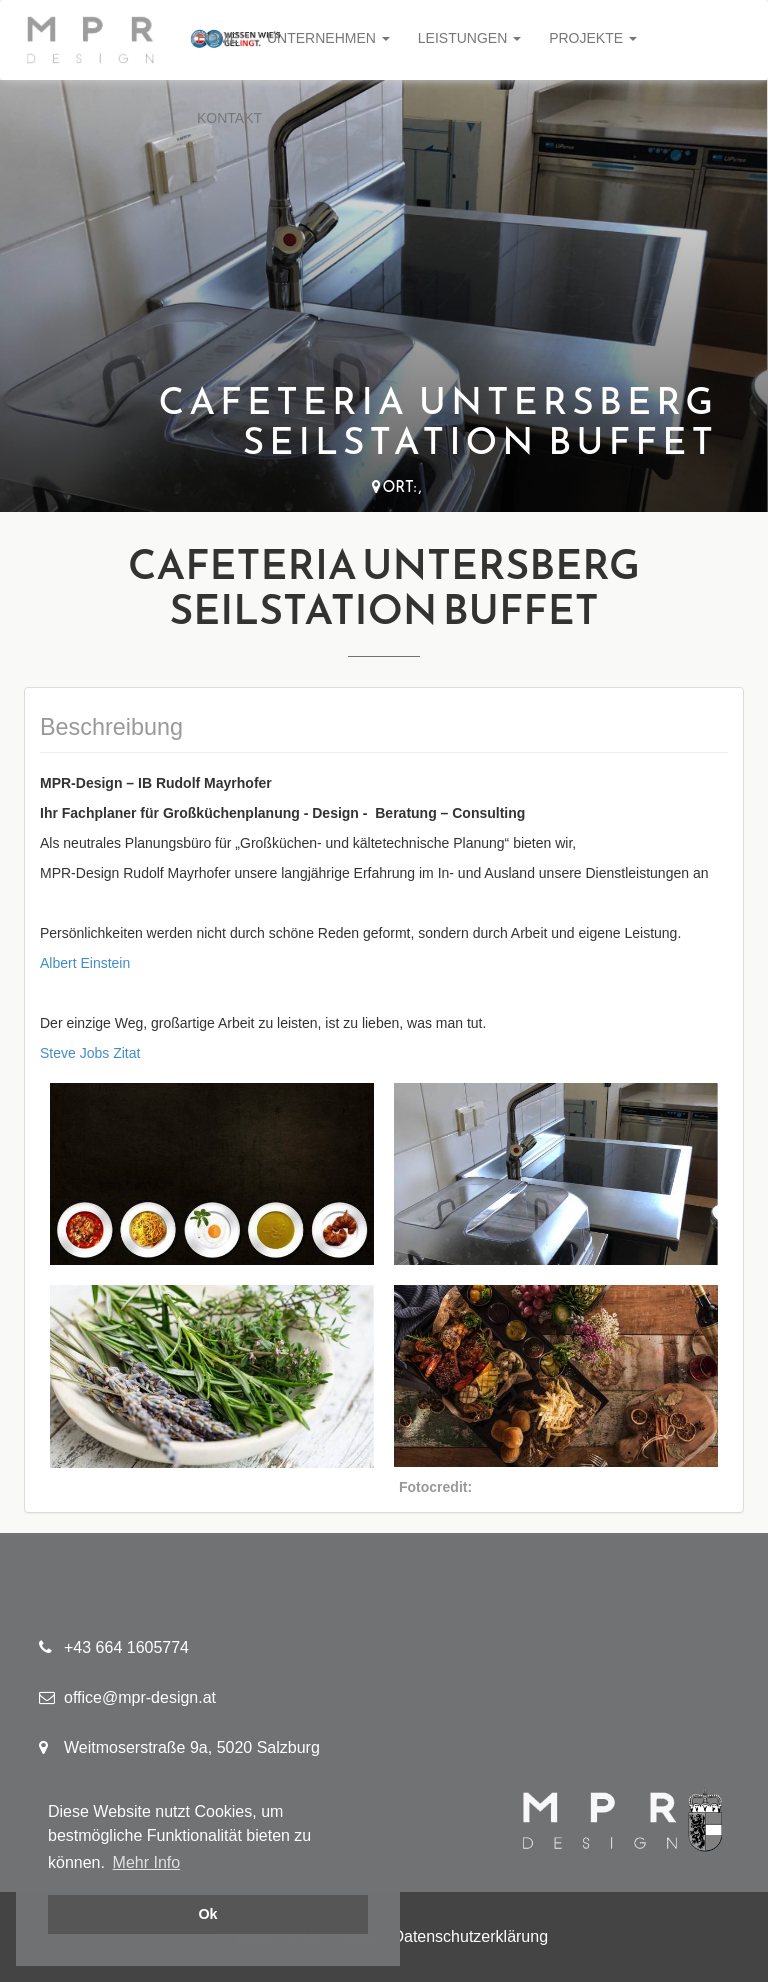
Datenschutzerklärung (470, 1936)
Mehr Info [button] (147, 1862)
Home (218, 38)
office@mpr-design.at (127, 1697)
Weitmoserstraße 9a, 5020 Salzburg (179, 1747)
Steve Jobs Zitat (90, 1053)
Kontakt (229, 118)
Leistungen (469, 38)
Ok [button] (207, 1914)
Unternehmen (328, 38)
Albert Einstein (85, 963)
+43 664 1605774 (114, 1647)
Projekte (593, 38)
